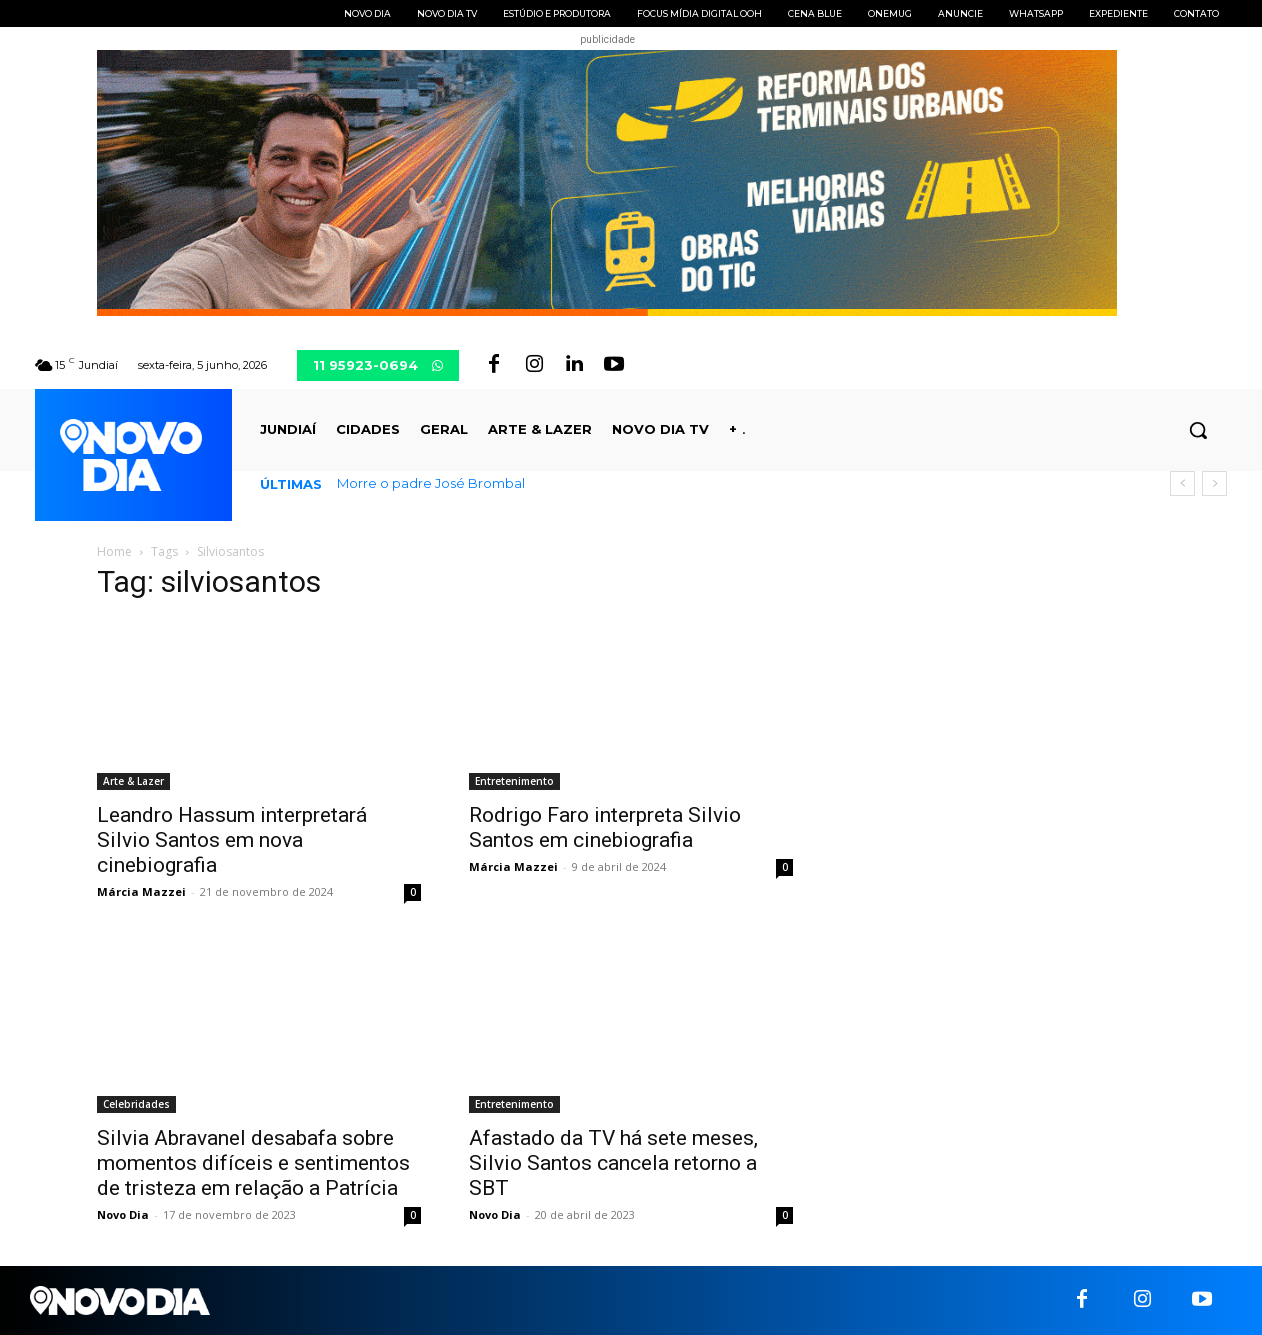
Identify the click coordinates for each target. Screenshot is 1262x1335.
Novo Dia (123, 1214)
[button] (1198, 430)
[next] (1214, 483)
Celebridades (136, 1104)
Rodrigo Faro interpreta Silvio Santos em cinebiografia (605, 827)
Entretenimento (514, 781)
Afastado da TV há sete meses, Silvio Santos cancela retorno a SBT (613, 1163)
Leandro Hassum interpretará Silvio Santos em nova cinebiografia (232, 840)
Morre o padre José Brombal (431, 483)
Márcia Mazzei (141, 891)
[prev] (1182, 483)
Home (114, 551)
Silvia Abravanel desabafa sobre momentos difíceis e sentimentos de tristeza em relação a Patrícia (253, 1163)
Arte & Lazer (133, 781)
